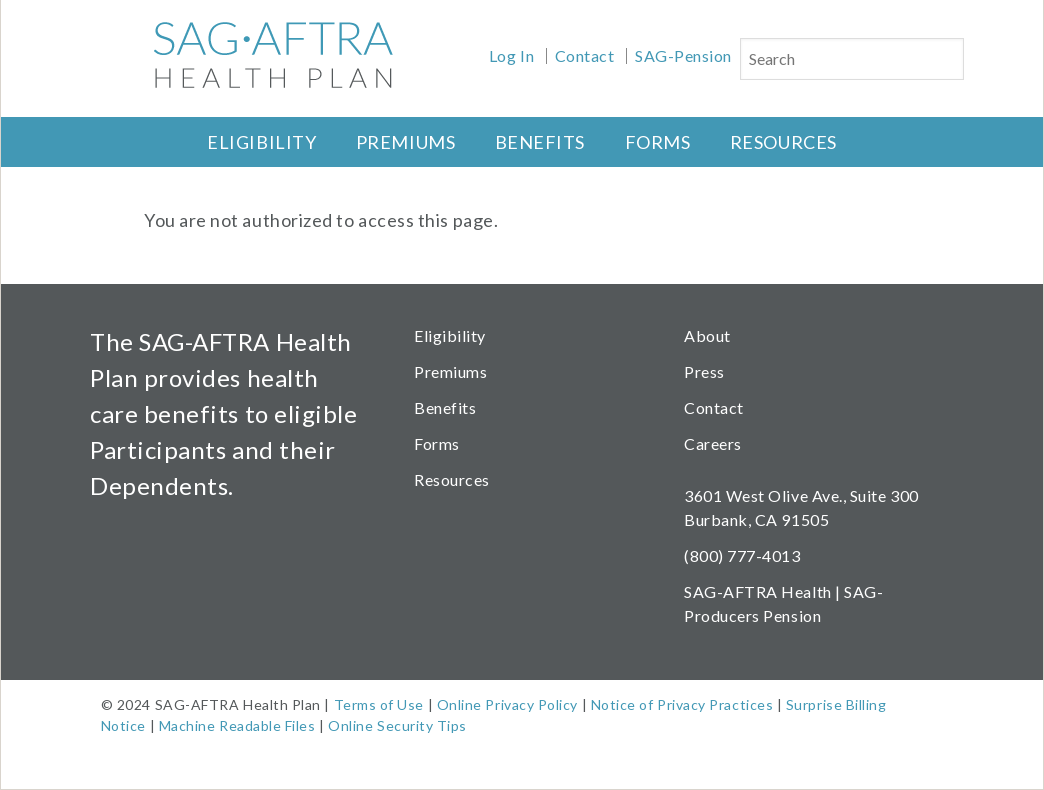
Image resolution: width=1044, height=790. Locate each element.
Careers (713, 443)
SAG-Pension (683, 55)
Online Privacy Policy (507, 704)
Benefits (540, 142)
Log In (511, 55)
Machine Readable (220, 725)
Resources (783, 142)
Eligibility (261, 142)
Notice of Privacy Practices (682, 704)
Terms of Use (379, 704)
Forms (658, 142)
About (707, 335)
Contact (585, 55)
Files (298, 725)
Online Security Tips (397, 725)
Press (704, 371)
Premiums (405, 142)
